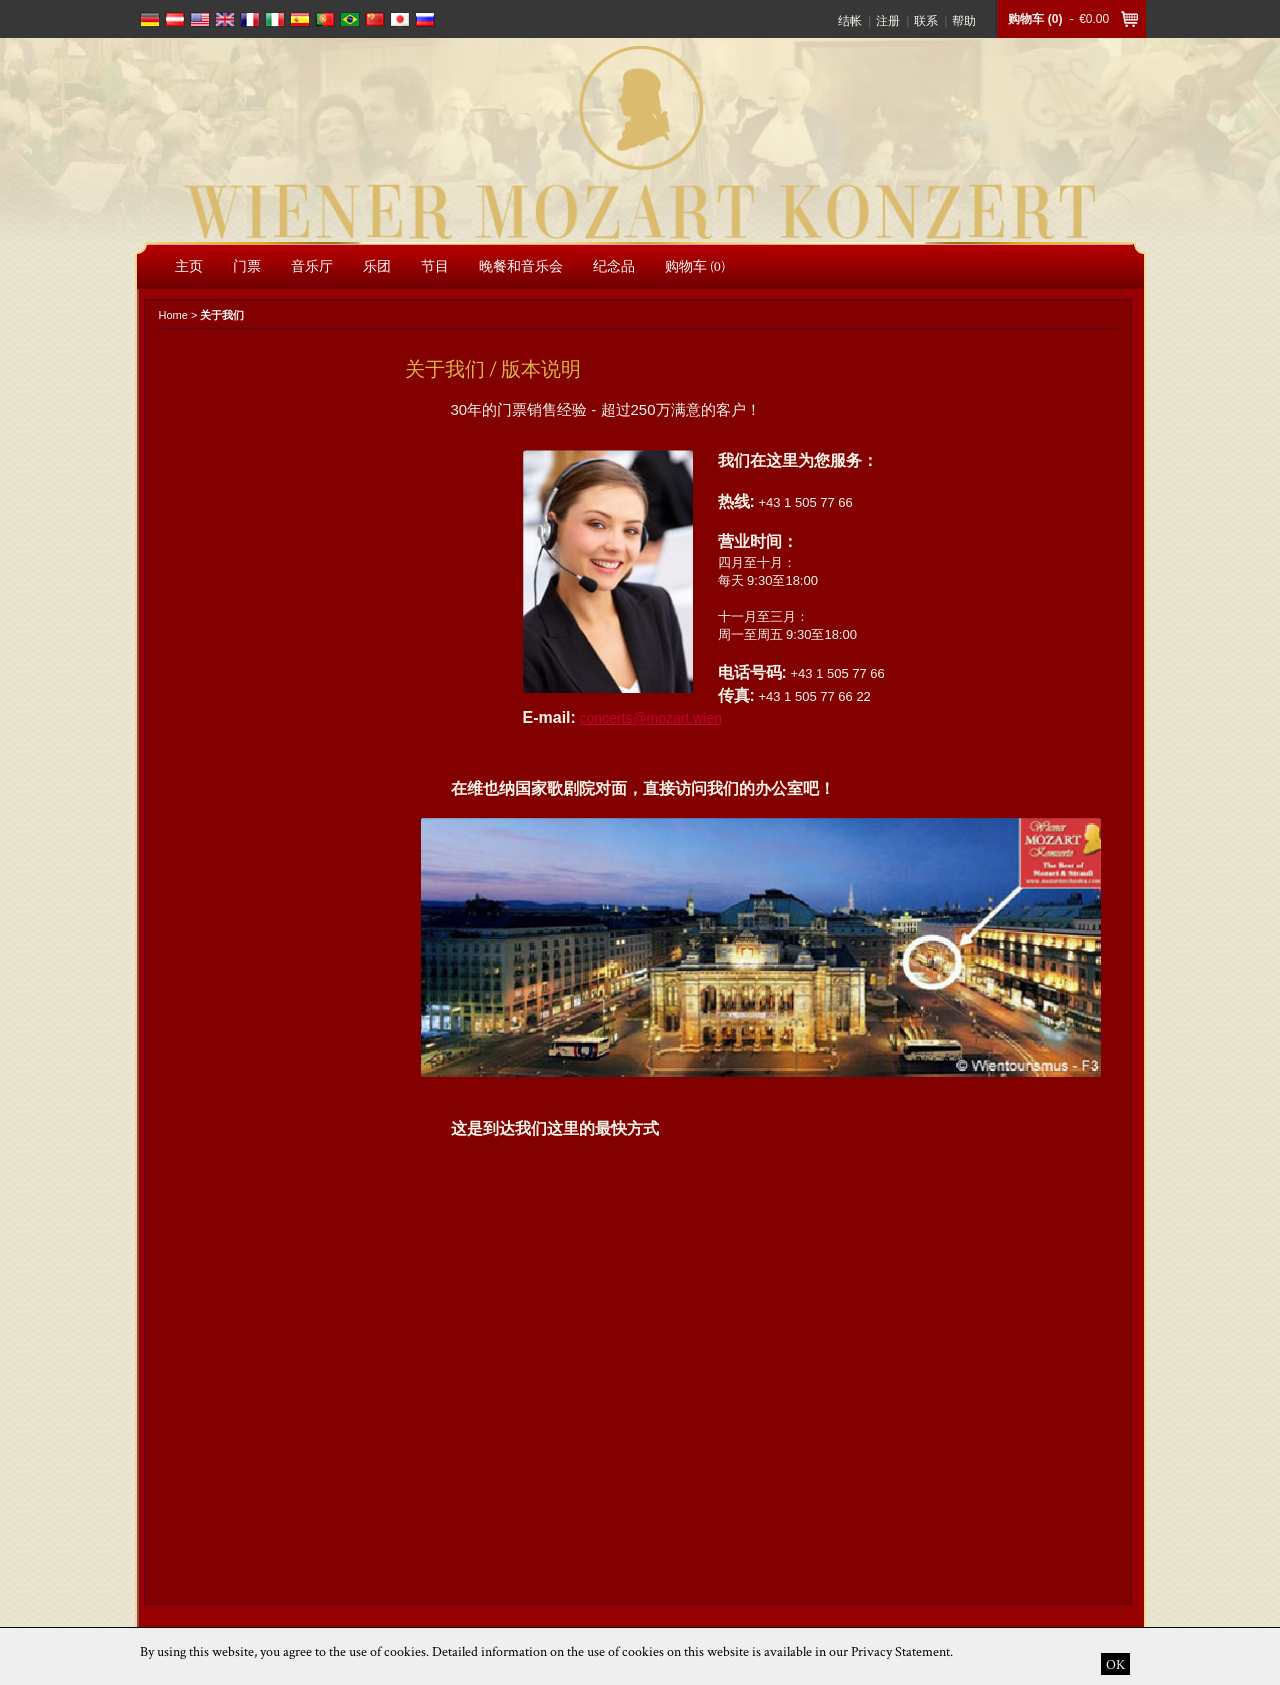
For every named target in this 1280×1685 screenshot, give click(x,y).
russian (425, 19)
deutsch (150, 19)
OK (1115, 1664)
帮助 (964, 21)
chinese (375, 19)
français (250, 19)
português (325, 19)
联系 (926, 21)
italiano (275, 19)
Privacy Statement (900, 1651)
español (300, 19)
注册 (888, 21)
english (200, 19)
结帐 (850, 21)
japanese (400, 19)
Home (173, 315)
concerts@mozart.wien (650, 718)
